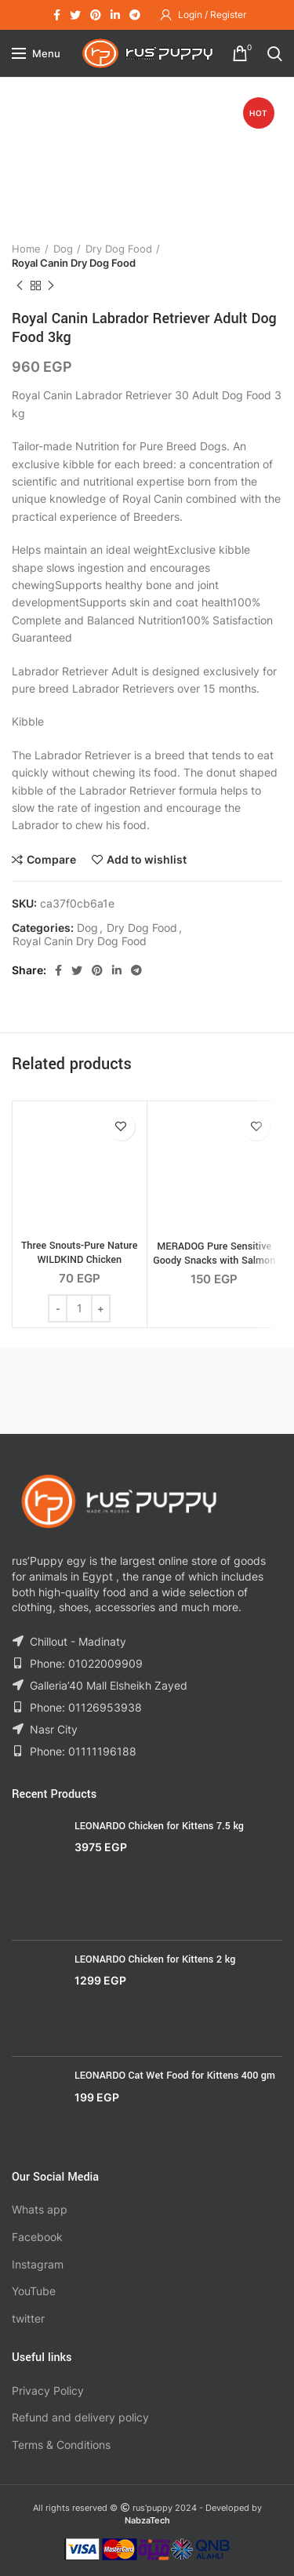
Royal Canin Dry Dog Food (74, 263)
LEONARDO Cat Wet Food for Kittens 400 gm (174, 2075)
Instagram (38, 2264)
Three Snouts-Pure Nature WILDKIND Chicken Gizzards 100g (79, 1260)
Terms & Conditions (61, 2444)
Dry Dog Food (118, 248)
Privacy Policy (48, 2390)
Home (26, 248)
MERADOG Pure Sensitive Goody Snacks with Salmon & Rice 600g (214, 1260)
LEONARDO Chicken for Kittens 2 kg (154, 1959)
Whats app (39, 2209)
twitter (28, 2318)
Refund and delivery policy (80, 2417)
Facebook (37, 2236)
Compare (51, 859)
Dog (63, 248)
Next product (51, 286)
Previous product (19, 286)
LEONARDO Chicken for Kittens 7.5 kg (159, 1826)
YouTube (34, 2291)
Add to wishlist (147, 859)
